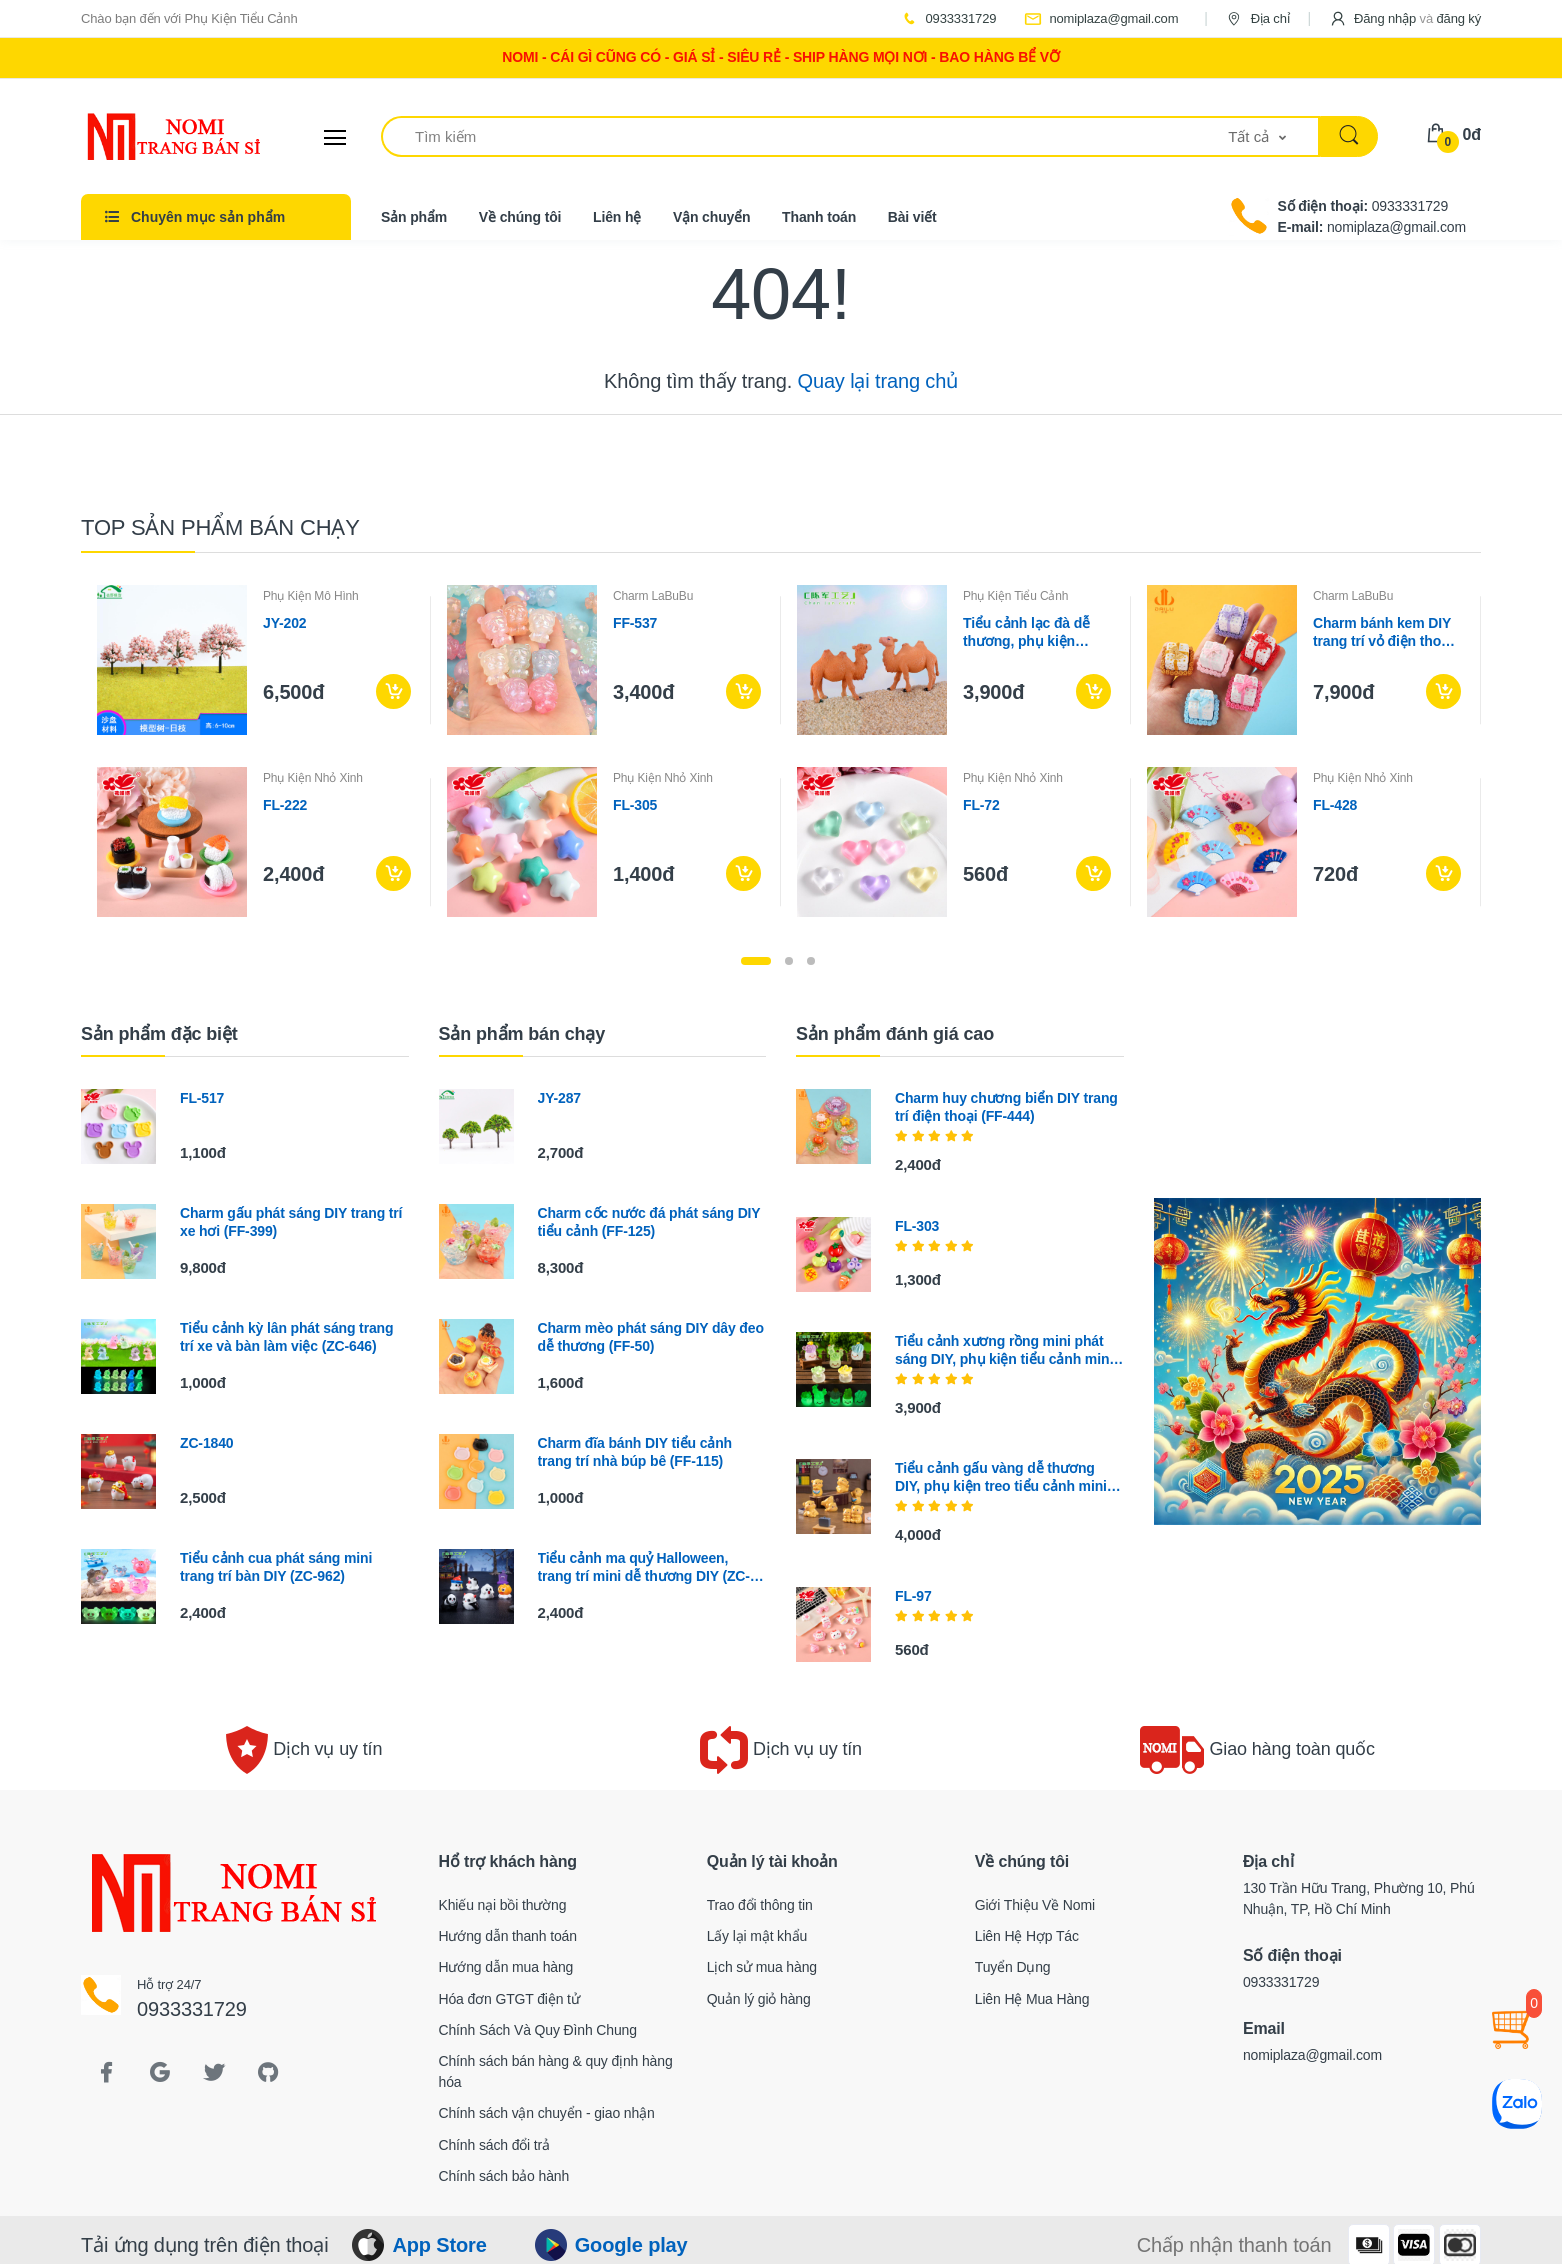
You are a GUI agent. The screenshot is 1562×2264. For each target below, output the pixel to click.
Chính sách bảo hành (504, 2176)
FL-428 (1335, 805)
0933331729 (948, 18)
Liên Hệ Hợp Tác (1027, 1936)
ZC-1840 (206, 1443)
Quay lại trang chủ (878, 381)
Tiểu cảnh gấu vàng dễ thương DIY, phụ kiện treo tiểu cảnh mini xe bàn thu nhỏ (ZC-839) (1001, 1477)
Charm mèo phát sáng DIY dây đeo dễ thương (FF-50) (651, 1337)
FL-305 (635, 805)
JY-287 (560, 1098)
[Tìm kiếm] (805, 136)
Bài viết (912, 217)
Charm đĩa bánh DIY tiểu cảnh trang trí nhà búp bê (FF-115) (635, 1452)
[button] (1405, 18)
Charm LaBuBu (653, 596)
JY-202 (285, 623)
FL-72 (981, 805)
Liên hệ (617, 217)
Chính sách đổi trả (494, 2145)
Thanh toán (819, 217)
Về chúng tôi (520, 217)
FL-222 (285, 805)
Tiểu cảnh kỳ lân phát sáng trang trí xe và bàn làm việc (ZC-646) (286, 1337)
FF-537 (635, 623)
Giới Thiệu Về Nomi (1035, 1905)
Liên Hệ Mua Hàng (1032, 1999)
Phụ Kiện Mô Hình (311, 596)
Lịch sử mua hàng (762, 1967)
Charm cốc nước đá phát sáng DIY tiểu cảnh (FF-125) (649, 1222)
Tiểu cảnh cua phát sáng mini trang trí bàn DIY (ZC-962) (276, 1567)
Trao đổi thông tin (760, 1905)
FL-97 (913, 1596)
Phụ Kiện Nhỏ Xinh (313, 778)
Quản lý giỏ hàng (759, 1999)
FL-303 (917, 1226)
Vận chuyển (712, 217)
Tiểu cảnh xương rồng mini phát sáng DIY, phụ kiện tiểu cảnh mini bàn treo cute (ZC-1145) (1004, 1350)
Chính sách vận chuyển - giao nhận (547, 2113)
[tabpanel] (781, 751)
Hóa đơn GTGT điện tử (509, 1999)
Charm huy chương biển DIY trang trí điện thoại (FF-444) (1006, 1107)
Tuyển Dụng (1013, 1967)
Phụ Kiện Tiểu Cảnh (1015, 596)
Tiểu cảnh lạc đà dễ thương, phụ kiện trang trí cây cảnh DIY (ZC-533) (1033, 632)
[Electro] (156, 137)
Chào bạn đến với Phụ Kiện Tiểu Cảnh (189, 18)
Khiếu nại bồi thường (503, 1905)
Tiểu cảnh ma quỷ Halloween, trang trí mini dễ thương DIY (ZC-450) (644, 1567)
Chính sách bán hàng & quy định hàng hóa (556, 2071)
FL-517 (202, 1098)
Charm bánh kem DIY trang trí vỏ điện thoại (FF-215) (1383, 632)
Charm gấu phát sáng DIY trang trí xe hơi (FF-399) (291, 1222)
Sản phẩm (414, 217)
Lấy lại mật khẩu (757, 1936)
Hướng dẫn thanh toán (508, 1936)
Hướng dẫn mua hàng (506, 1967)
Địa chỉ (1257, 18)
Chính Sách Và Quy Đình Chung (538, 2030)
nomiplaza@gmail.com (1101, 18)
